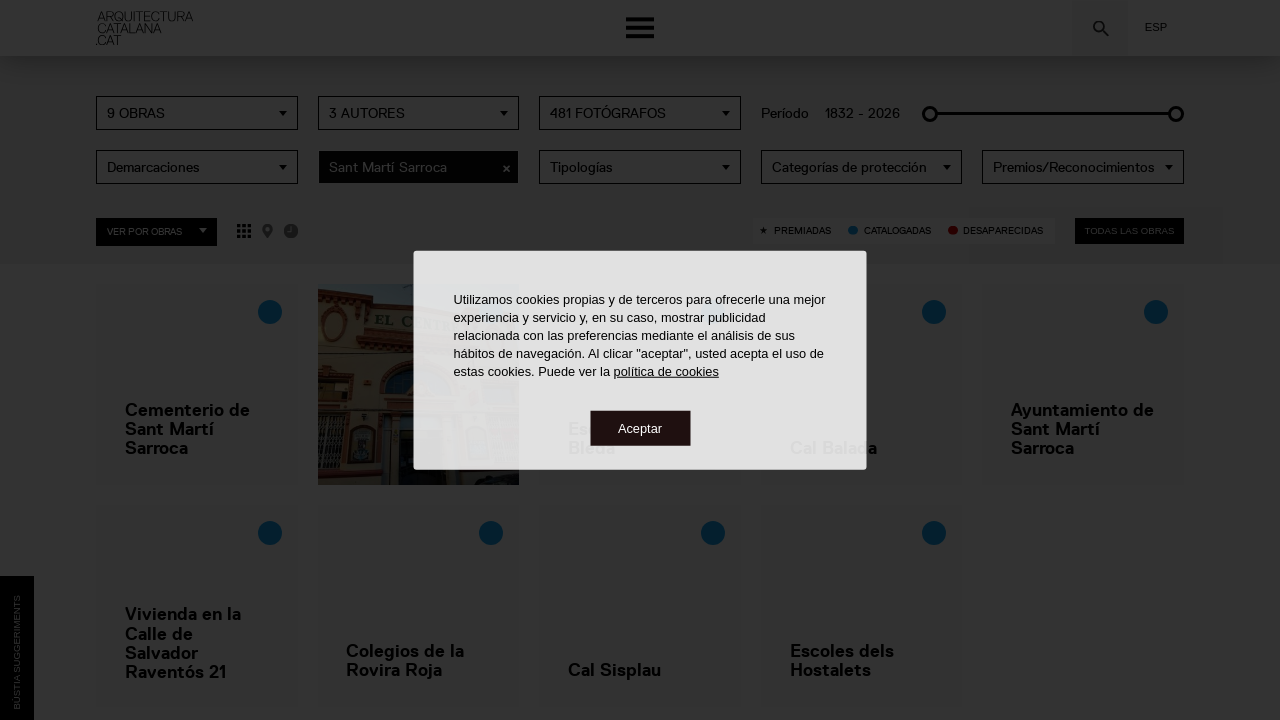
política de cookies (666, 370)
